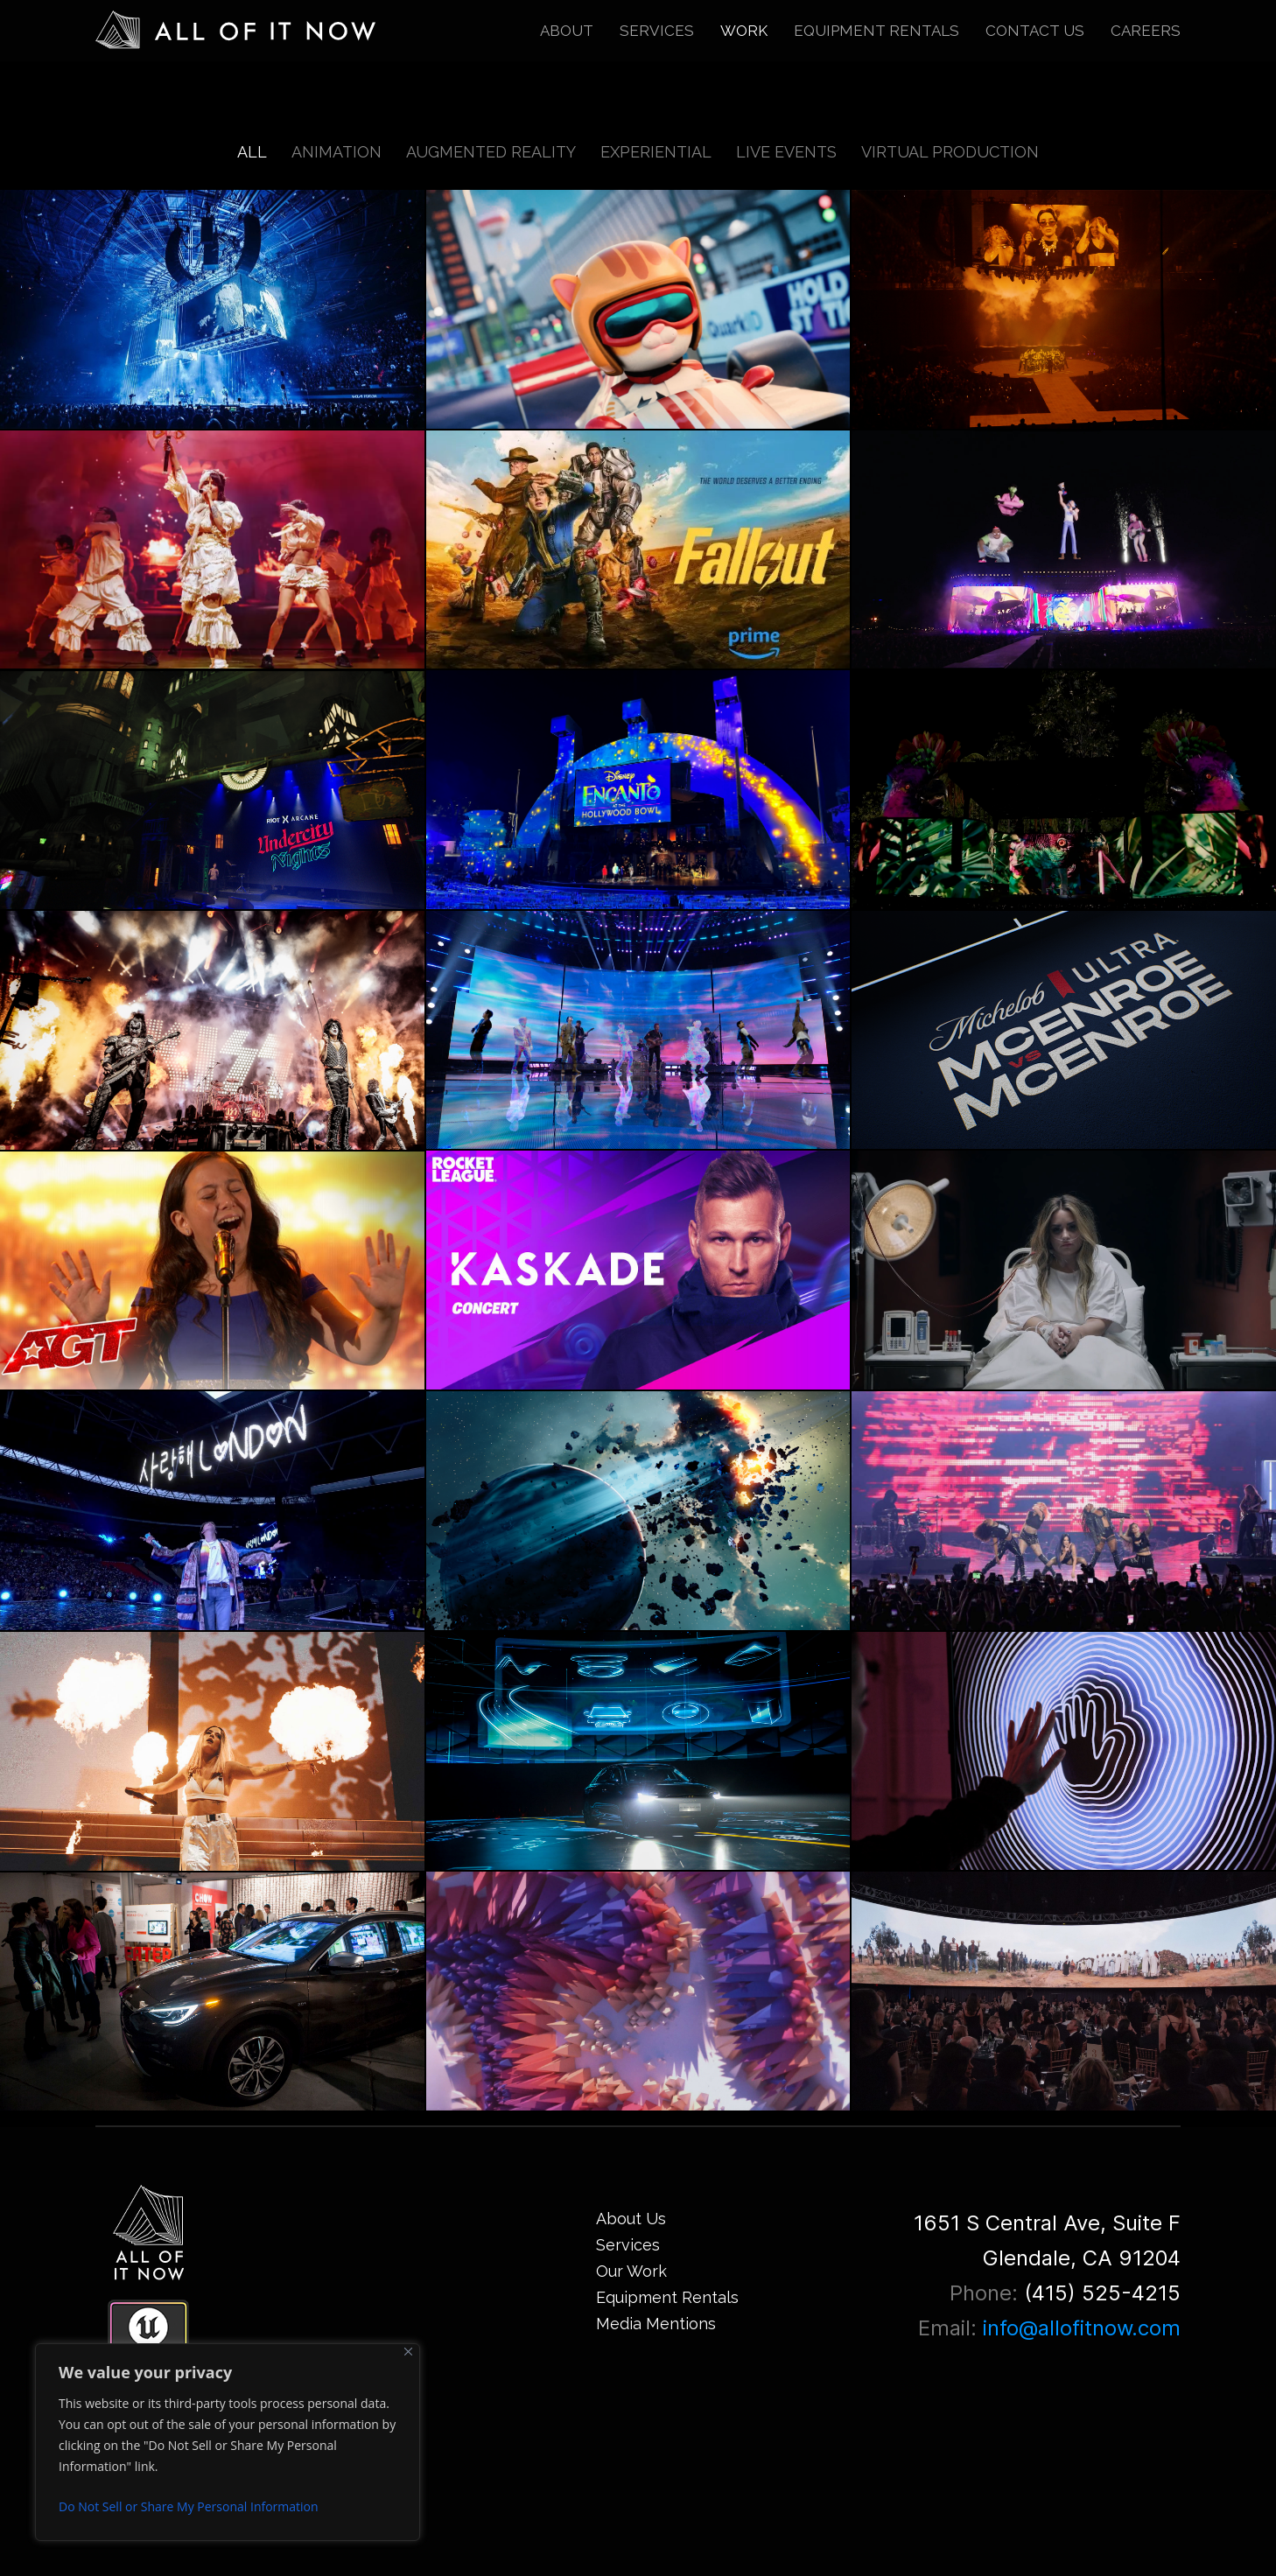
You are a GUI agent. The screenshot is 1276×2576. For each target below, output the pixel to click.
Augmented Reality (491, 152)
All (252, 152)
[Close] (408, 2352)
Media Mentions (656, 2323)
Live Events (786, 152)
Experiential (656, 152)
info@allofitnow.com (1082, 2328)
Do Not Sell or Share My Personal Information (189, 2506)
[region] (227, 2442)
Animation (336, 152)
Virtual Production (950, 152)
